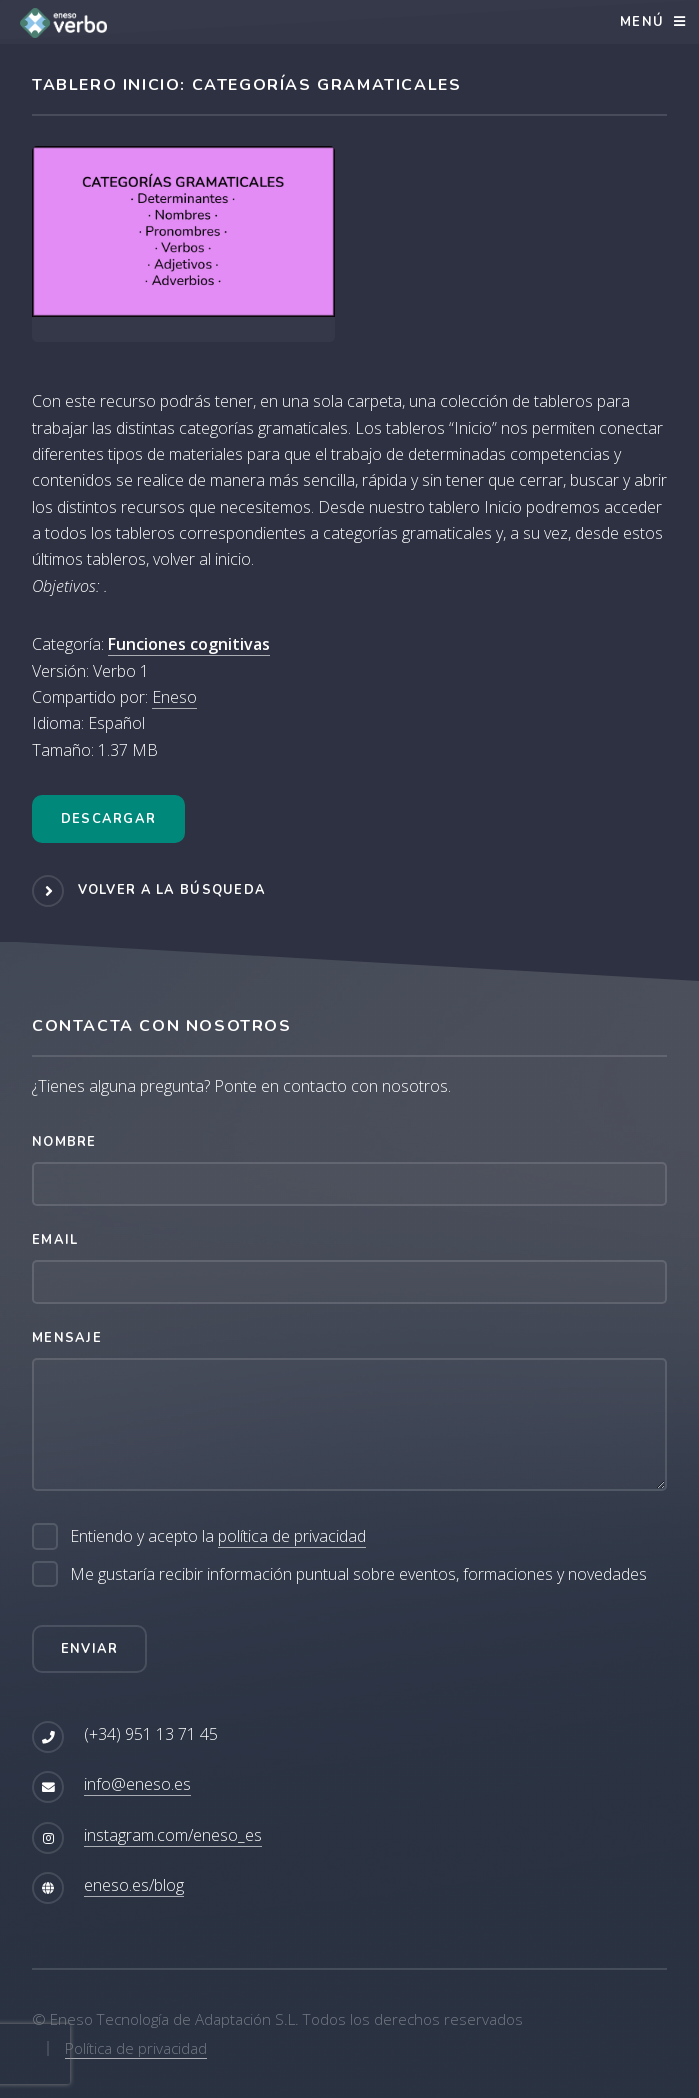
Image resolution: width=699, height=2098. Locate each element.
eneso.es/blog (134, 1885)
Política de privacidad (136, 2048)
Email (55, 1240)
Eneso (174, 697)
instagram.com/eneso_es (173, 1835)
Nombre (64, 1142)
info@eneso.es (137, 1784)
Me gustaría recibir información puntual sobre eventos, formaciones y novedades (358, 1574)
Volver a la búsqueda (172, 890)
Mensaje (67, 1338)
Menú (642, 22)
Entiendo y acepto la (218, 1536)
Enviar (90, 1649)
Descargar (109, 819)
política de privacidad (292, 1536)
